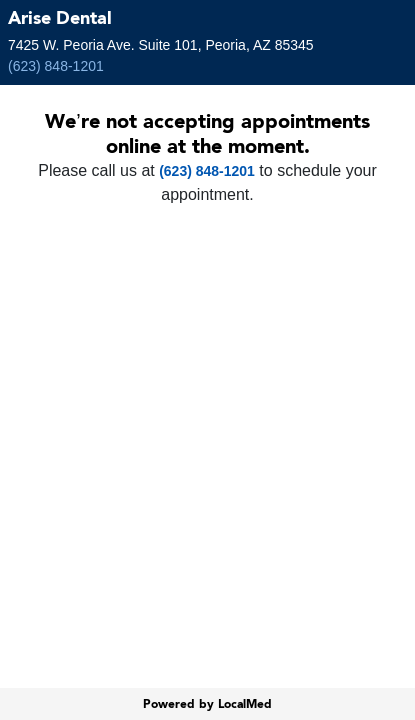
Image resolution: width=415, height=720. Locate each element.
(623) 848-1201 (56, 66)
